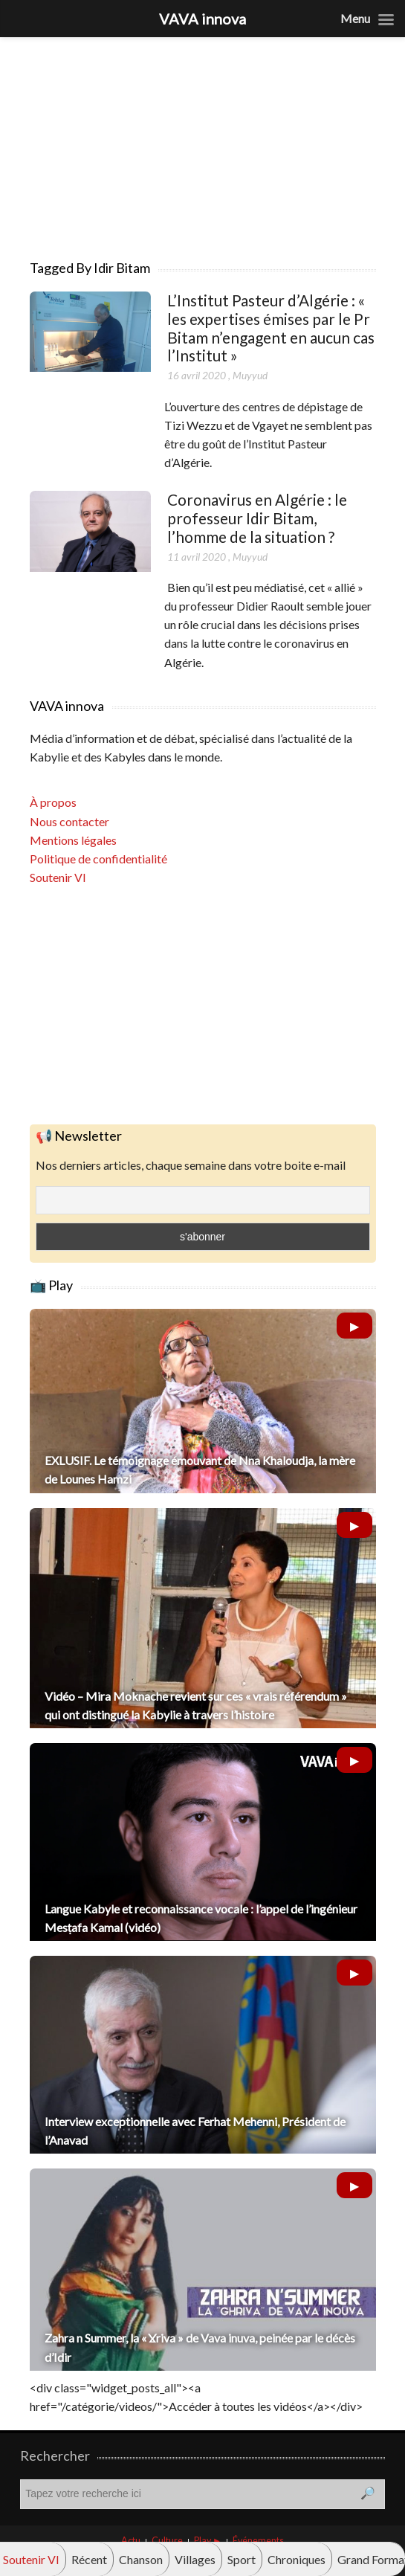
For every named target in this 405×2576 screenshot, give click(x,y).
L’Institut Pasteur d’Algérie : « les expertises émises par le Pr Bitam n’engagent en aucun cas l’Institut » (271, 328)
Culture (167, 2540)
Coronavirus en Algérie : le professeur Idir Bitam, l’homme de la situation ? (257, 518)
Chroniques (296, 2559)
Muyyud (250, 375)
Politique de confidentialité (98, 858)
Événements (258, 2540)
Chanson (141, 2559)
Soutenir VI (58, 877)
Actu (130, 2540)
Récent (89, 2559)
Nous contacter (69, 821)
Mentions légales (73, 840)
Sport (241, 2559)
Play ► (207, 2540)
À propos (53, 802)
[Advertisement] (202, 141)
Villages (195, 2559)
